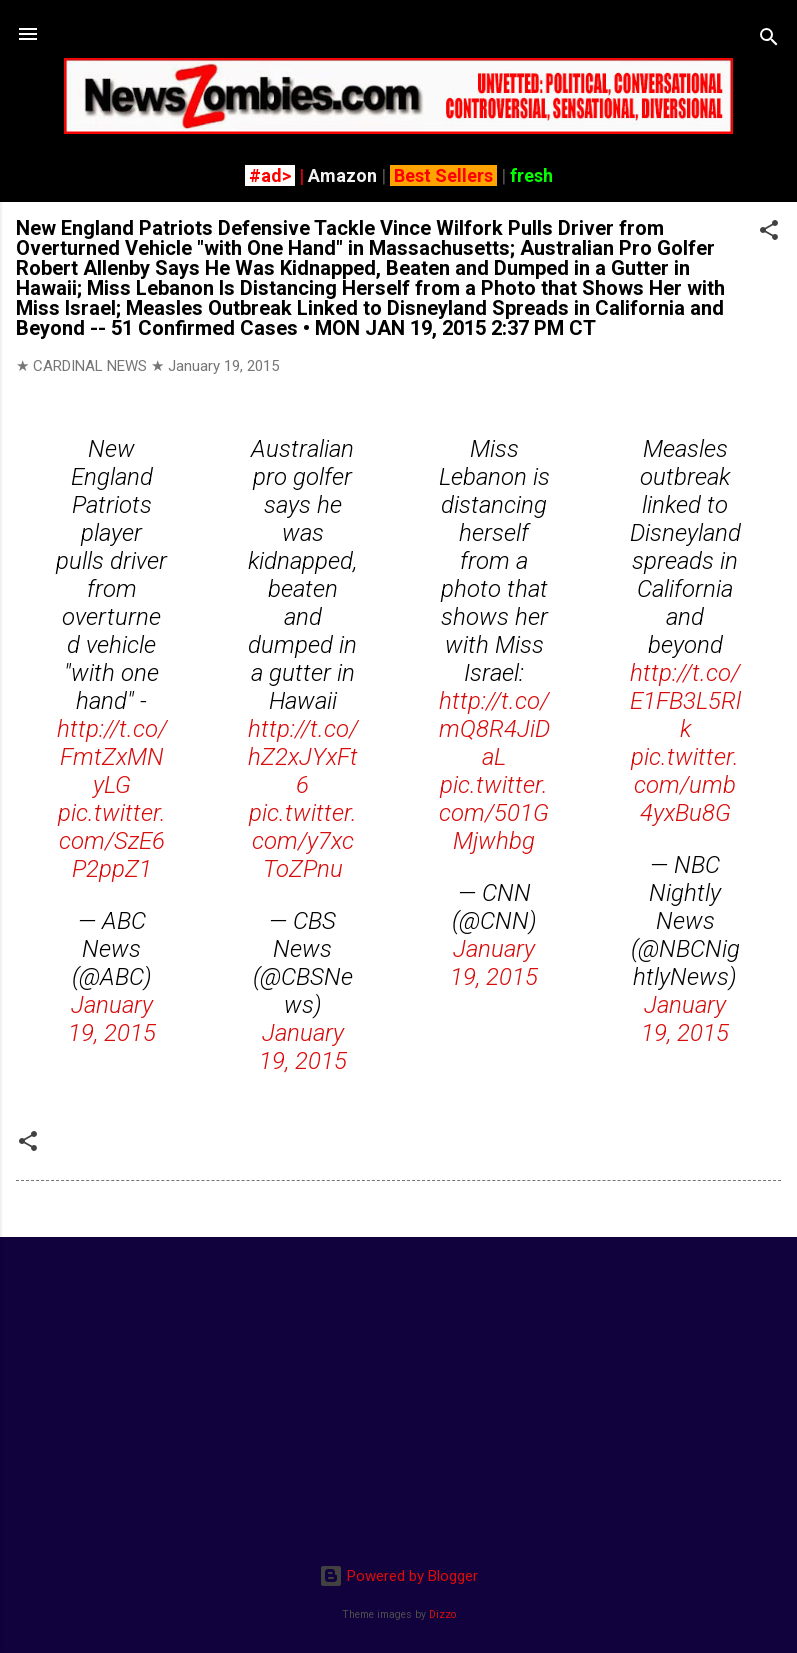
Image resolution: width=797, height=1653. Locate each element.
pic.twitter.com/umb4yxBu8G (685, 785)
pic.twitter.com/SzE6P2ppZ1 (112, 841)
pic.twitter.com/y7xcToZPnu (303, 841)
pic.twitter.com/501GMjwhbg (494, 813)
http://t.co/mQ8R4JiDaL (494, 729)
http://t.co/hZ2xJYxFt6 (303, 757)
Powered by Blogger (398, 1576)
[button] (769, 233)
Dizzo (442, 1614)
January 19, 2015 (112, 1019)
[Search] (769, 40)
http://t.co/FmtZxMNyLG (112, 757)
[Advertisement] (398, 1393)
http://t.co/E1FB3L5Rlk (685, 701)
